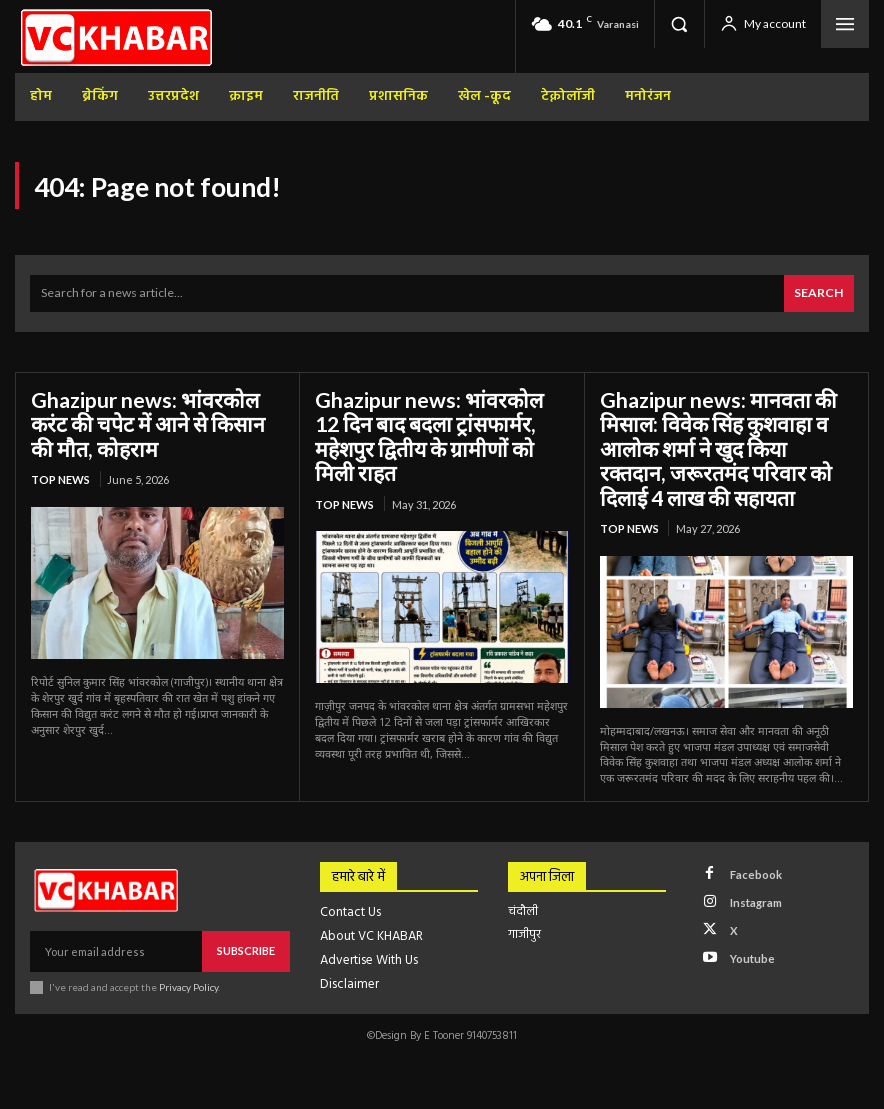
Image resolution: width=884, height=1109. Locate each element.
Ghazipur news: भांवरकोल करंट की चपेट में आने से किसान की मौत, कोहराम (156, 420)
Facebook (752, 864)
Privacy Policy (188, 977)
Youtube (749, 943)
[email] (116, 942)
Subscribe (246, 941)
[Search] (819, 292)
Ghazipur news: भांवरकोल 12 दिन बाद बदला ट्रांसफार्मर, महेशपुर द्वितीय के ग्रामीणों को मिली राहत (436, 420)
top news (60, 473)
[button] (679, 24)
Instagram (753, 891)
